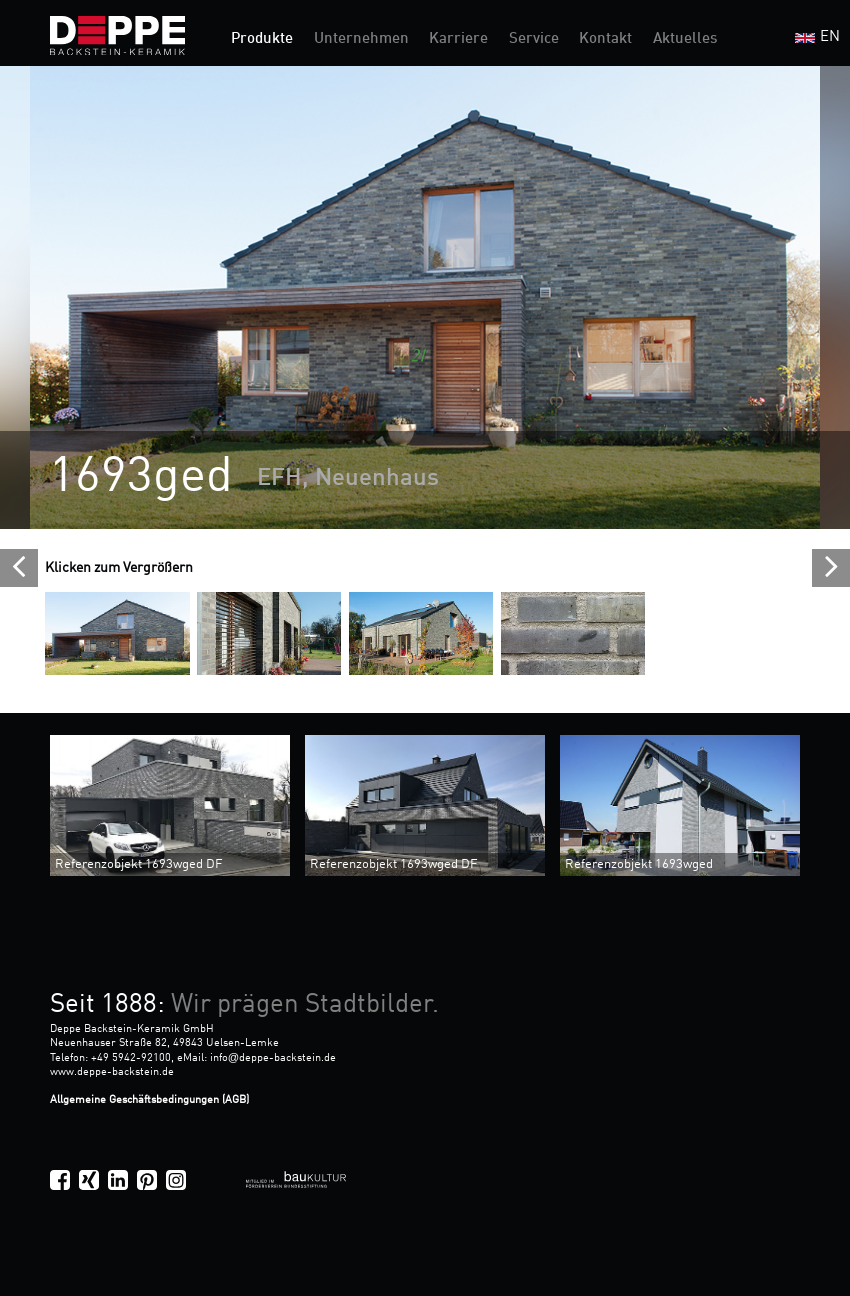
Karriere (458, 39)
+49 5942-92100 (131, 1058)
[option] (425, 297)
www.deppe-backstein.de (112, 1072)
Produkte (262, 39)
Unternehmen (361, 39)
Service (534, 39)
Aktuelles (685, 39)
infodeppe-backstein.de (273, 1058)
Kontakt (605, 39)
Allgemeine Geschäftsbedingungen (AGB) (149, 1100)
